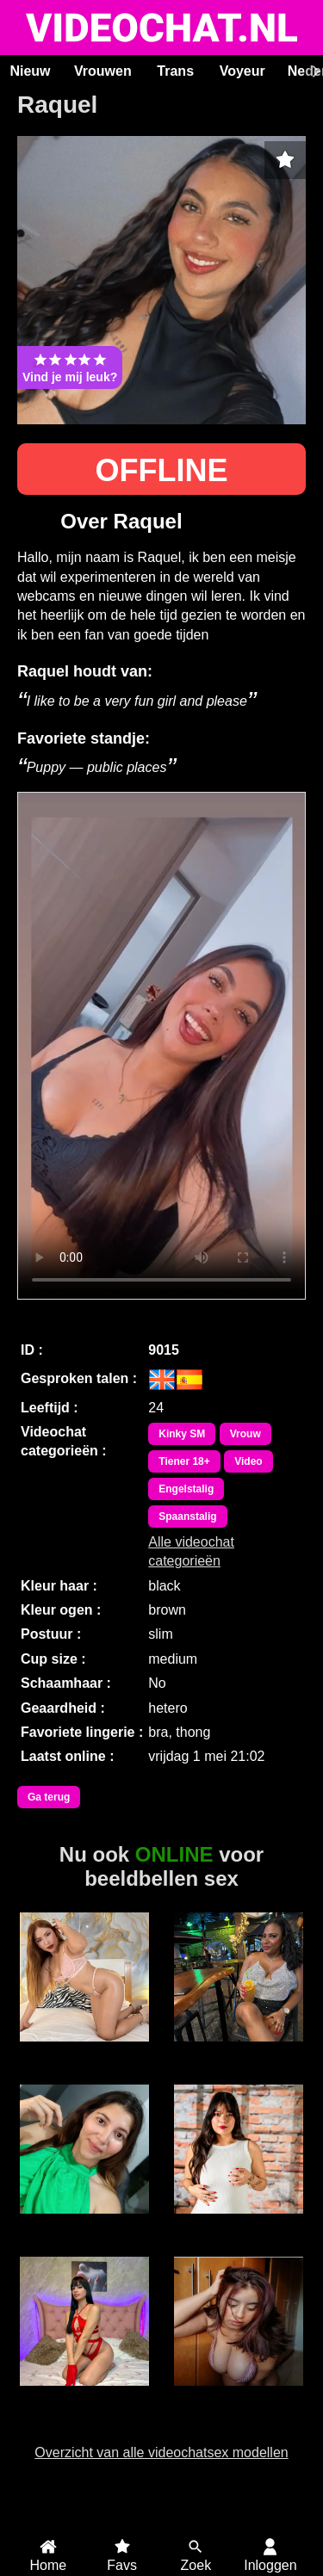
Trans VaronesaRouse (84, 2403)
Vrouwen (103, 71)
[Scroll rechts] (313, 71)
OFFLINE (162, 470)
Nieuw (29, 71)
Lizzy (238, 2051)
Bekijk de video (161, 1046)
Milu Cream (84, 2223)
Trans (175, 71)
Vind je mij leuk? (69, 367)
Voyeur (242, 71)
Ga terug (49, 1797)
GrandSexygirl (238, 2395)
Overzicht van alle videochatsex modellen (161, 2452)
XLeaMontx (238, 2223)
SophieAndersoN (84, 2051)
